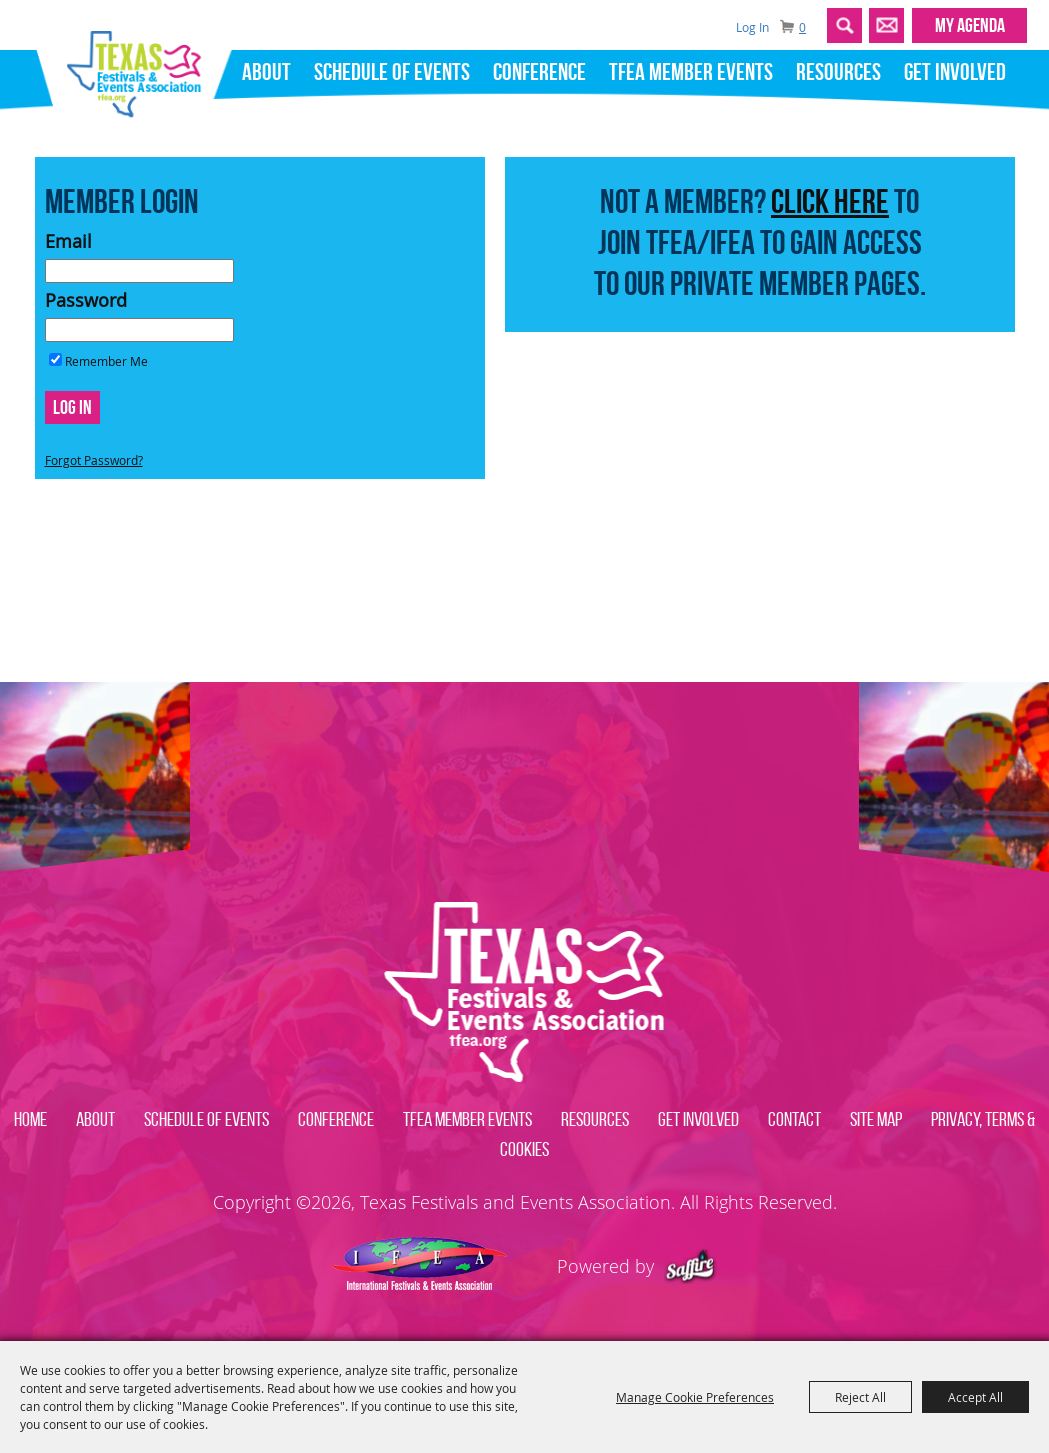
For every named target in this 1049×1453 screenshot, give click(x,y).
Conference (539, 72)
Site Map (876, 1119)
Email (68, 241)
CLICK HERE (830, 201)
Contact (794, 1119)
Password (86, 300)
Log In (752, 27)
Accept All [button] (975, 1397)
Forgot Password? (94, 460)
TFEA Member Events (691, 72)
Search (844, 25)
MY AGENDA (970, 25)
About (266, 72)
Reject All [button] (860, 1397)
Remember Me (106, 361)
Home (30, 1119)
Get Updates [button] (886, 25)
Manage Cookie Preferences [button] (695, 1397)
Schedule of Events (392, 72)
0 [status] (802, 27)
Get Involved (955, 72)
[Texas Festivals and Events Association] (142, 68)
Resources (838, 72)
